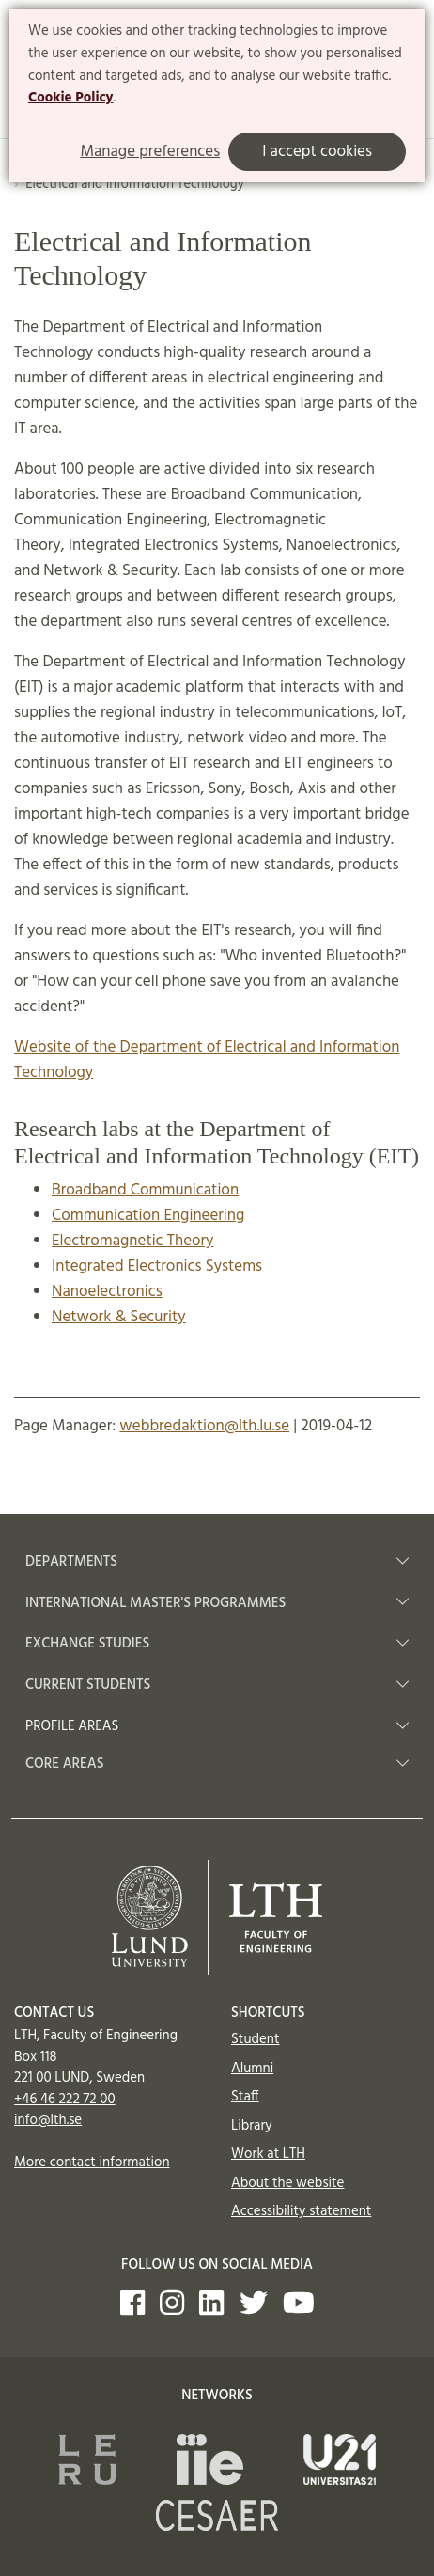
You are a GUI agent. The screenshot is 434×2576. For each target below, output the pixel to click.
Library (251, 2126)
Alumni (252, 2068)
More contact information (92, 2162)
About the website (287, 2183)
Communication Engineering (148, 1215)
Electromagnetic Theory (133, 1241)
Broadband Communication (145, 1190)
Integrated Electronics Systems (157, 1266)
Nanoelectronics (107, 1291)
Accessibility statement (301, 2211)
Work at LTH (268, 2154)
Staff (244, 2096)
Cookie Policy (71, 97)
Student (255, 2039)
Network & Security (119, 1317)
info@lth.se (48, 2120)
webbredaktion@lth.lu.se (204, 1426)
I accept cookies (317, 151)
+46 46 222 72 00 (65, 2099)
